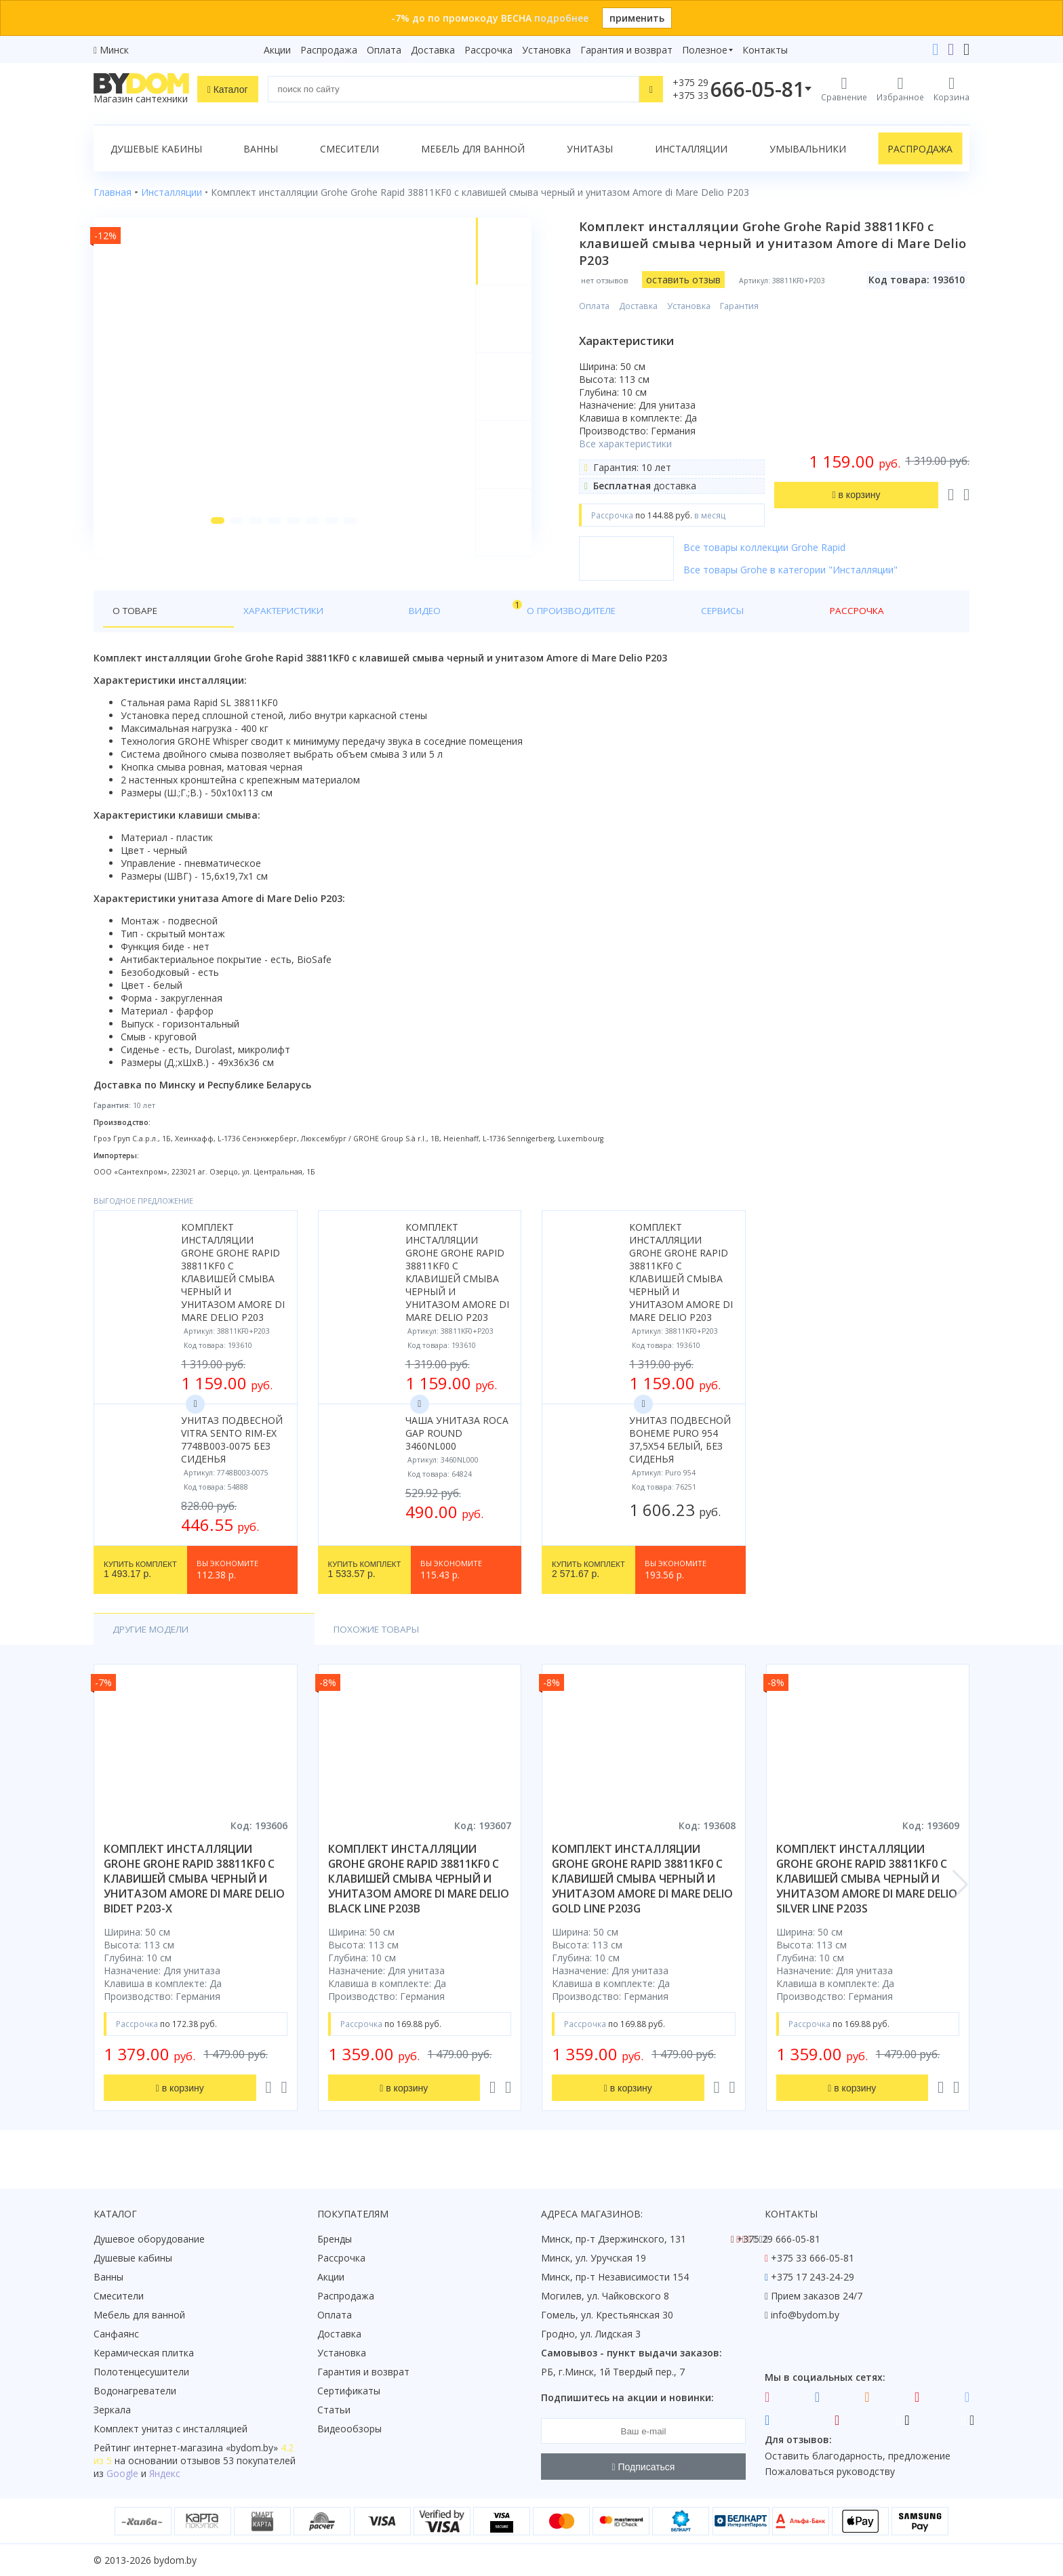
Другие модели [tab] (154, 1630)
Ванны (260, 148)
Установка (546, 49)
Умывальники (807, 148)
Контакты (765, 49)
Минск (114, 49)
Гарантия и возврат (626, 49)
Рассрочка (488, 49)
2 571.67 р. (588, 1570)
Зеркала (112, 2409)
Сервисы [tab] (477, 611)
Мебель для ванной (473, 148)
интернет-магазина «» (206, 2447)
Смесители (349, 148)
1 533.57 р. (364, 1570)
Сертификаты (348, 2390)
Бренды (334, 2238)
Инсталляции (691, 148)
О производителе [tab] (387, 611)
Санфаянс (116, 2333)
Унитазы (590, 148)
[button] (212, 543)
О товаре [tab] (137, 611)
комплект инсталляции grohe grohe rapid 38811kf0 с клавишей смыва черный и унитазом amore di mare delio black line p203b (418, 1880)
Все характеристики (634, 443)
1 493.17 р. (140, 1570)
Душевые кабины (156, 148)
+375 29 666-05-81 (778, 2238)
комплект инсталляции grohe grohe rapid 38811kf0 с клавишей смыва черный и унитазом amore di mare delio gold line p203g (642, 1880)
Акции (277, 49)
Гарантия (748, 306)
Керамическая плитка (144, 2352)
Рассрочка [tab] (547, 611)
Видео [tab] (308, 607)
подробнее (561, 18)
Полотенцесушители (141, 2371)
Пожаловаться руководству (830, 2471)
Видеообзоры (349, 2428)
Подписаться (643, 2466)
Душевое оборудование (149, 2238)
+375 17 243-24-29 (812, 2276)
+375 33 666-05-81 (812, 2257)
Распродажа (328, 49)
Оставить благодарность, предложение (857, 2455)
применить (636, 18)
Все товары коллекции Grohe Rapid (774, 547)
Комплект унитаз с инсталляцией (170, 2428)
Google (122, 2473)
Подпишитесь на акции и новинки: (627, 2397)
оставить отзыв (693, 279)
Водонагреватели (135, 2390)
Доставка (433, 49)
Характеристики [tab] (224, 611)
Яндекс (164, 2473)
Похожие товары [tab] (278, 1630)
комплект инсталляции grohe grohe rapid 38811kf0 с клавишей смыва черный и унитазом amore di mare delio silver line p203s (866, 1880)
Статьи (333, 2409)
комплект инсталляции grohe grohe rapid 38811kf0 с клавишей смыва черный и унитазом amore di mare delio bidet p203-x (194, 1880)
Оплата (384, 49)
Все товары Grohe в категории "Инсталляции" (800, 569)
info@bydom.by (805, 2314)
